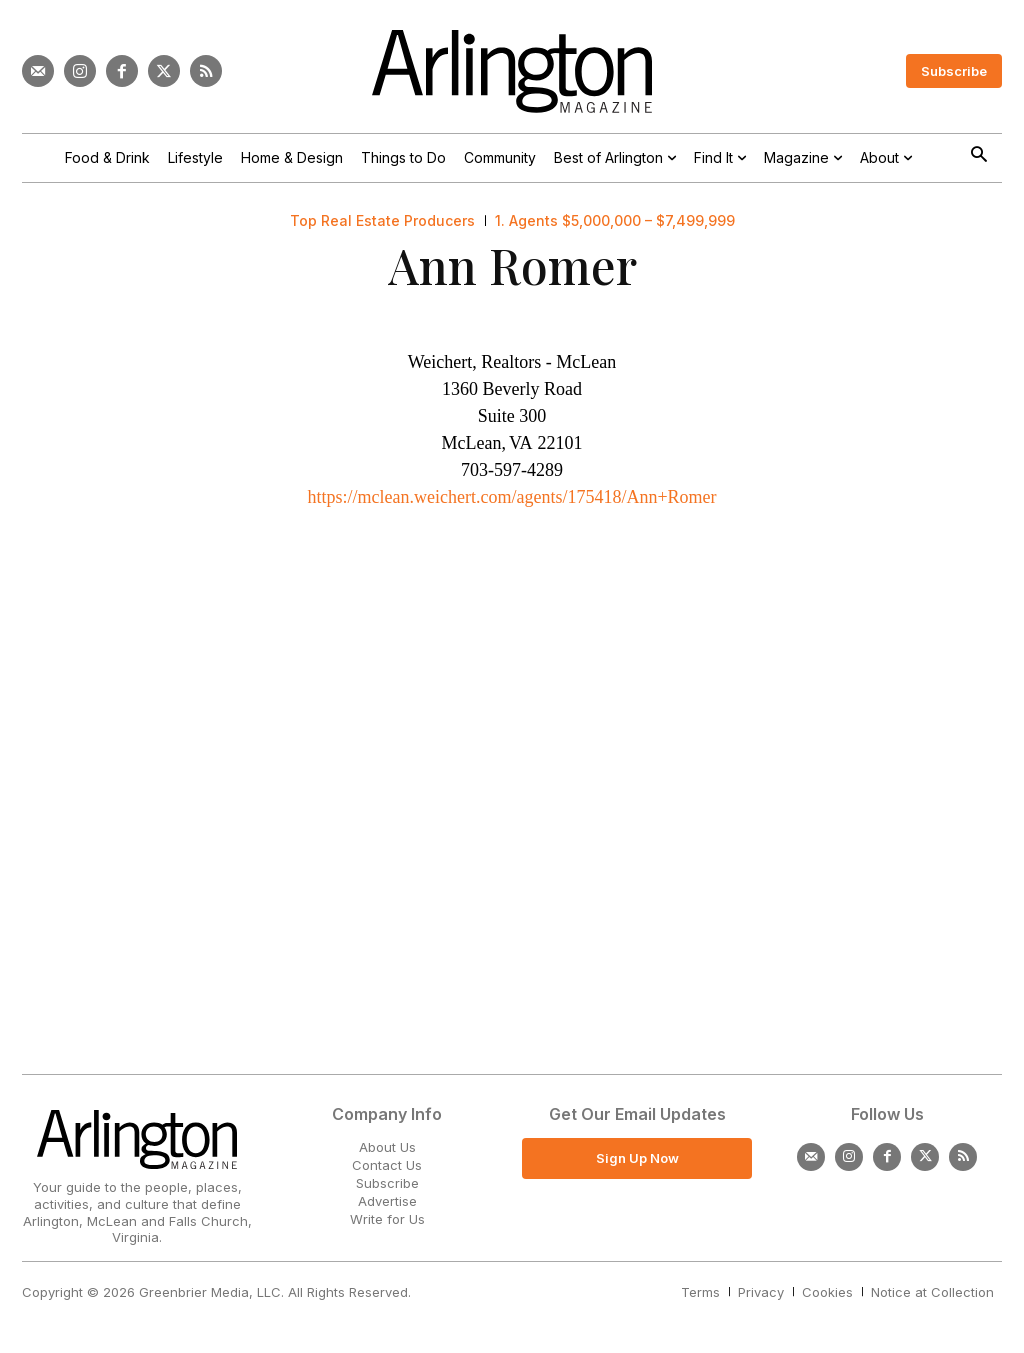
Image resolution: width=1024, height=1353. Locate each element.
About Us (387, 1147)
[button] (978, 156)
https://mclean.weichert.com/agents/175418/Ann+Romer (511, 497)
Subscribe (387, 1183)
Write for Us (387, 1219)
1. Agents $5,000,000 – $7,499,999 (615, 221)
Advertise (387, 1201)
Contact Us (387, 1165)
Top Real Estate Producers (382, 221)
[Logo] (512, 71)
